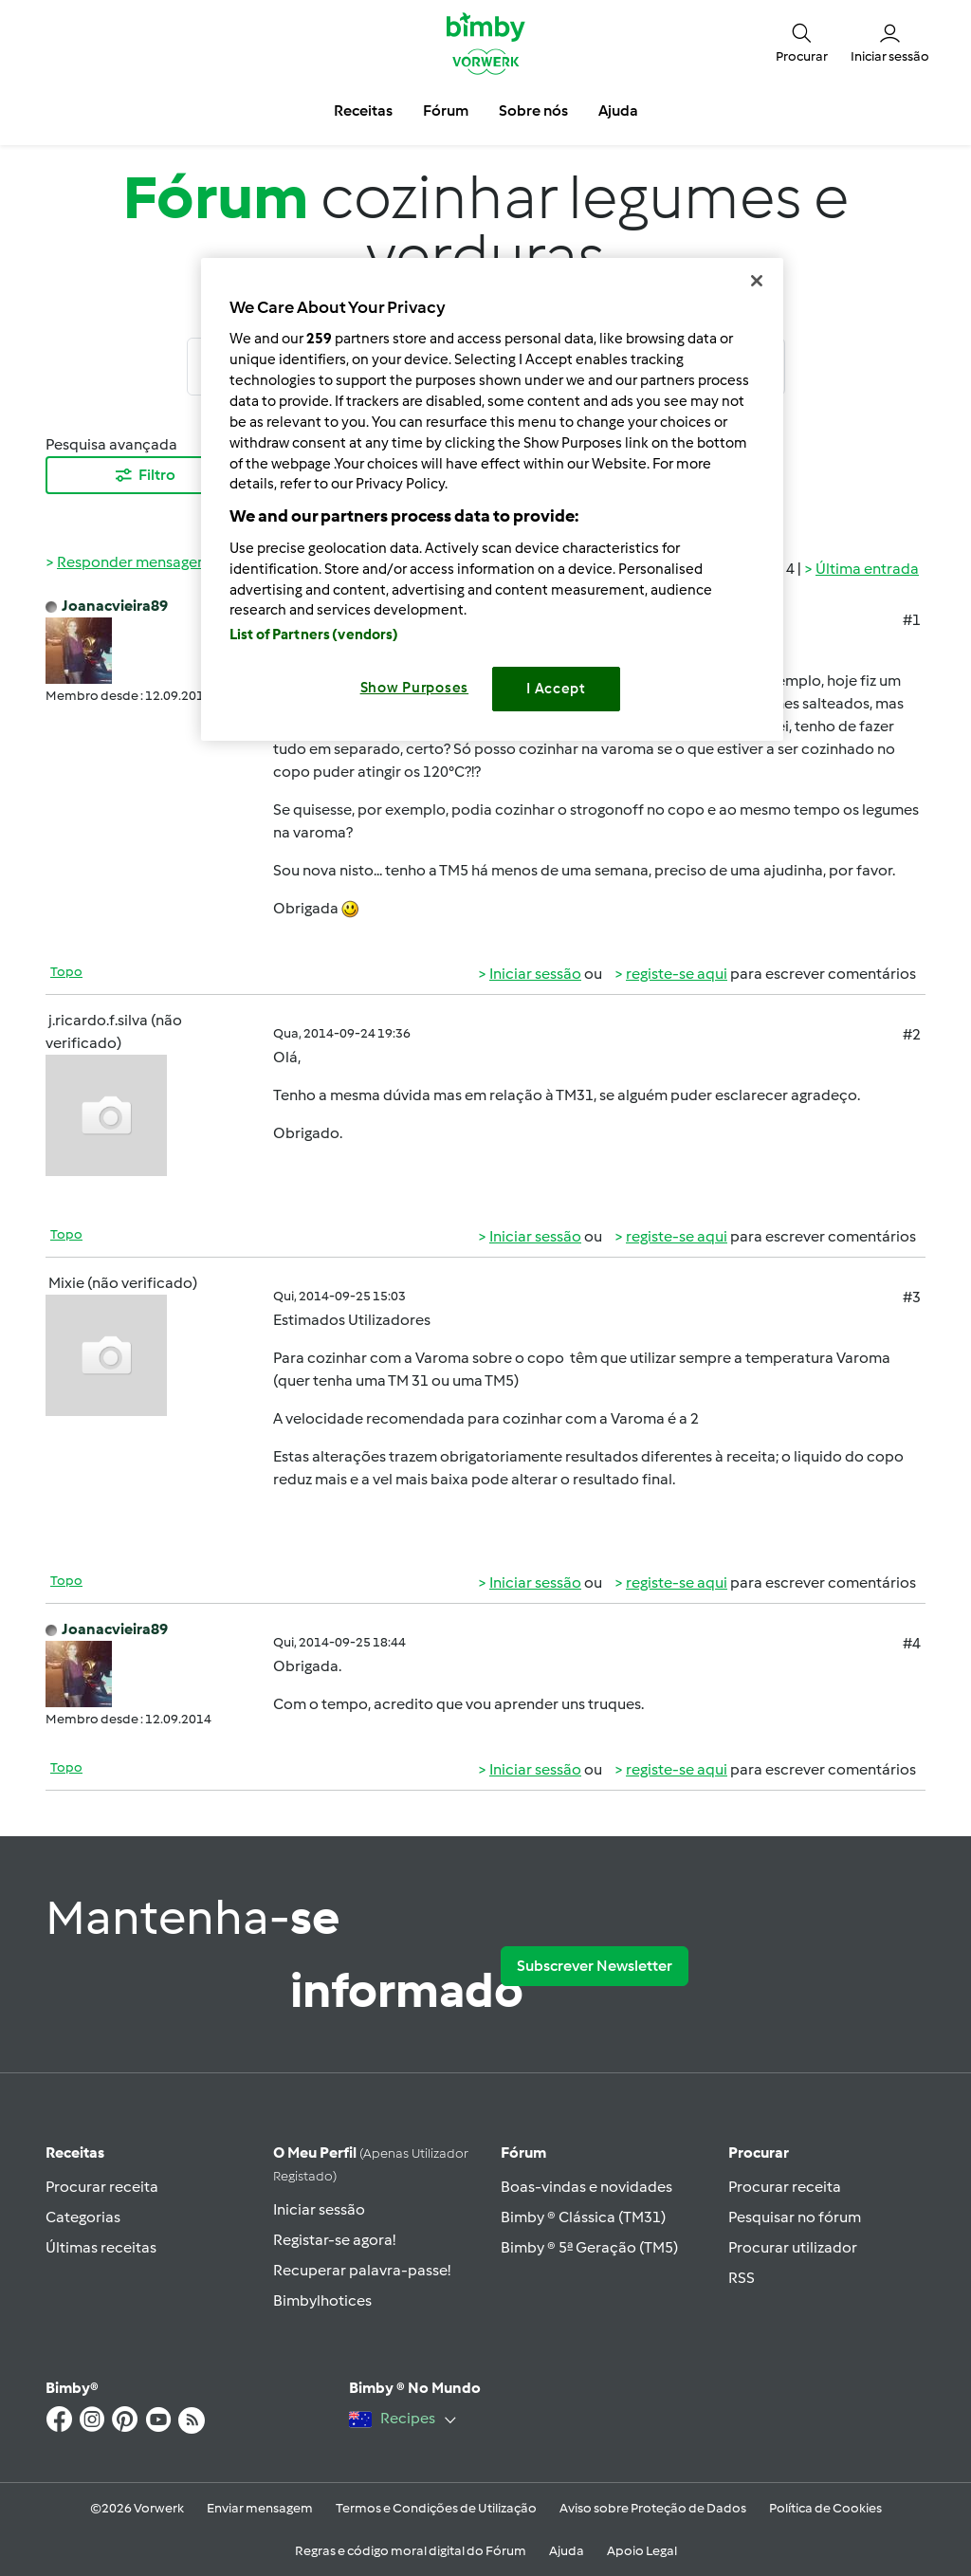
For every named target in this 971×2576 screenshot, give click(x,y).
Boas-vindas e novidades (586, 2187)
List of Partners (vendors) (314, 634)
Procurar (758, 2153)
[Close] (757, 281)
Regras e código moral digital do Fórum (410, 2551)
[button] (802, 42)
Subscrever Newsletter (594, 1966)
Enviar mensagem (260, 2508)
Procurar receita (102, 2187)
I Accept (556, 688)
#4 (912, 1643)
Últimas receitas (101, 2247)
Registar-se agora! (334, 2240)
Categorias (83, 2217)
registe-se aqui (676, 974)
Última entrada (867, 569)
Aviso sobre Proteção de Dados (652, 2508)
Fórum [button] (445, 110)
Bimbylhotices (322, 2300)
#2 (912, 1034)
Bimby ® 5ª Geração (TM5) (589, 2247)
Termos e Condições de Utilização (436, 2508)
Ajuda (566, 2551)
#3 (912, 1297)
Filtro (144, 475)
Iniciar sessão (535, 974)
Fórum (523, 2153)
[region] (492, 499)
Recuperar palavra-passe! (361, 2270)
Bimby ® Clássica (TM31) (583, 2217)
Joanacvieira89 (115, 606)
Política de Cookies (825, 2508)
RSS (741, 2278)
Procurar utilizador (792, 2247)
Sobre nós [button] (533, 110)
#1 (912, 620)
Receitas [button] (363, 110)
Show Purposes (414, 687)
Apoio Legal (642, 2551)
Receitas (75, 2153)
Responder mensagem (134, 562)
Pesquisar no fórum (794, 2217)
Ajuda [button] (618, 110)
